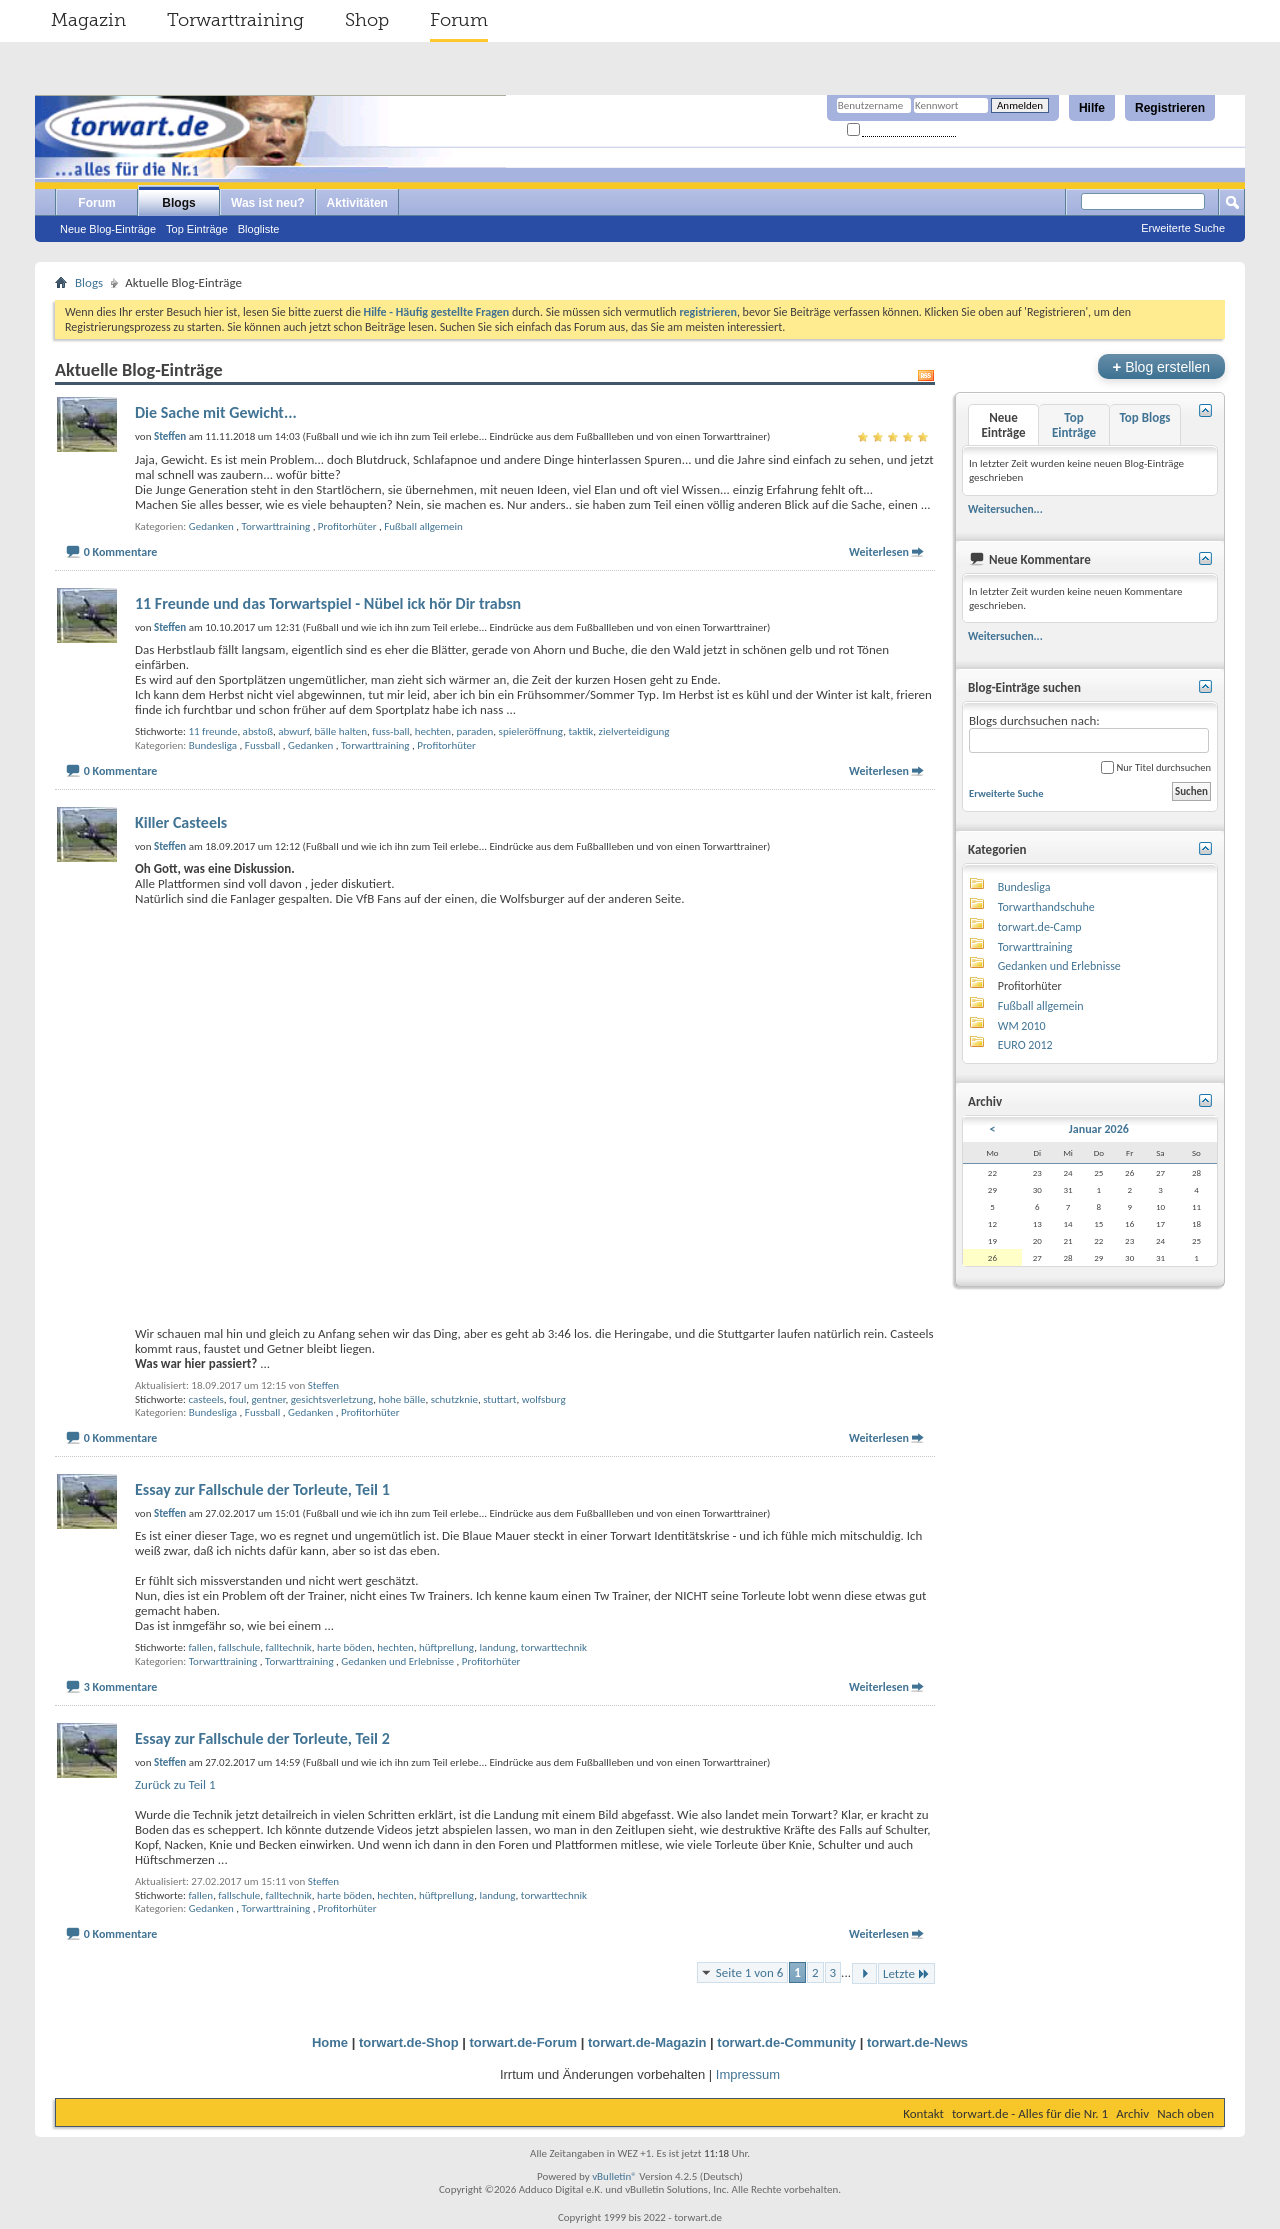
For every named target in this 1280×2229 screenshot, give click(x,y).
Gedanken (211, 526)
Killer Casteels (181, 822)
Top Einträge (197, 229)
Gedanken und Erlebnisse (397, 1661)
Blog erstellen (1161, 366)
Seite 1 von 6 (750, 1972)
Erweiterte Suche (1183, 228)
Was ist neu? (268, 203)
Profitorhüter (347, 526)
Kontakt (923, 2113)
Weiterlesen (879, 552)
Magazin (88, 20)
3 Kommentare (121, 1687)
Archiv (1132, 2113)
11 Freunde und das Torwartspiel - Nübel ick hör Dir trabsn (328, 603)
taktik (580, 731)
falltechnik (289, 1647)
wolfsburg (544, 1399)
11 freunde (212, 731)
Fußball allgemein (423, 526)
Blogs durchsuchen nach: (1089, 733)
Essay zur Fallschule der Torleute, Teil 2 (262, 1738)
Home (330, 2042)
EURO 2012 (1025, 1045)
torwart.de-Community (786, 2042)
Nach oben (1185, 2113)
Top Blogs (1144, 417)
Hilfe (1092, 108)
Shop (367, 20)
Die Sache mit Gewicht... (216, 412)
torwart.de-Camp (1040, 927)
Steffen (323, 1385)
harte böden (344, 1647)
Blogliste (259, 229)
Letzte (906, 1973)
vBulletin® (614, 2176)
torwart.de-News (917, 2042)
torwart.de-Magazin (647, 2042)
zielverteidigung (634, 731)
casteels (205, 1399)
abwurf (293, 731)
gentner (268, 1399)
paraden (474, 731)
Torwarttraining (235, 20)
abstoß (258, 731)
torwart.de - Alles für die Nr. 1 (1030, 2113)
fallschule (239, 1647)
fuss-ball (390, 731)
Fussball (263, 745)
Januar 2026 (1099, 1129)
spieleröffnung (531, 731)
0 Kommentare (121, 552)
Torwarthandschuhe (1046, 907)
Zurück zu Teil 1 (175, 1784)
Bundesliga (213, 745)
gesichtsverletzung (332, 1399)
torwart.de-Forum (524, 2042)
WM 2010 (1022, 1026)
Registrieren (1170, 108)
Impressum (748, 2074)
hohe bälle (402, 1399)
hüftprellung (446, 1647)
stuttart (499, 1399)
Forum (459, 20)
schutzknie (454, 1399)
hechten (433, 731)
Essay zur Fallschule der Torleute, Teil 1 (262, 1489)
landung (497, 1647)
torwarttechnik (554, 1647)
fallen (200, 1647)
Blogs (178, 203)
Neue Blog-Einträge (108, 229)
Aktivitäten (357, 203)
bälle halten (341, 731)
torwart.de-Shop (409, 2042)
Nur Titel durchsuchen (1156, 767)
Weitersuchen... (1005, 509)
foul (237, 1399)
